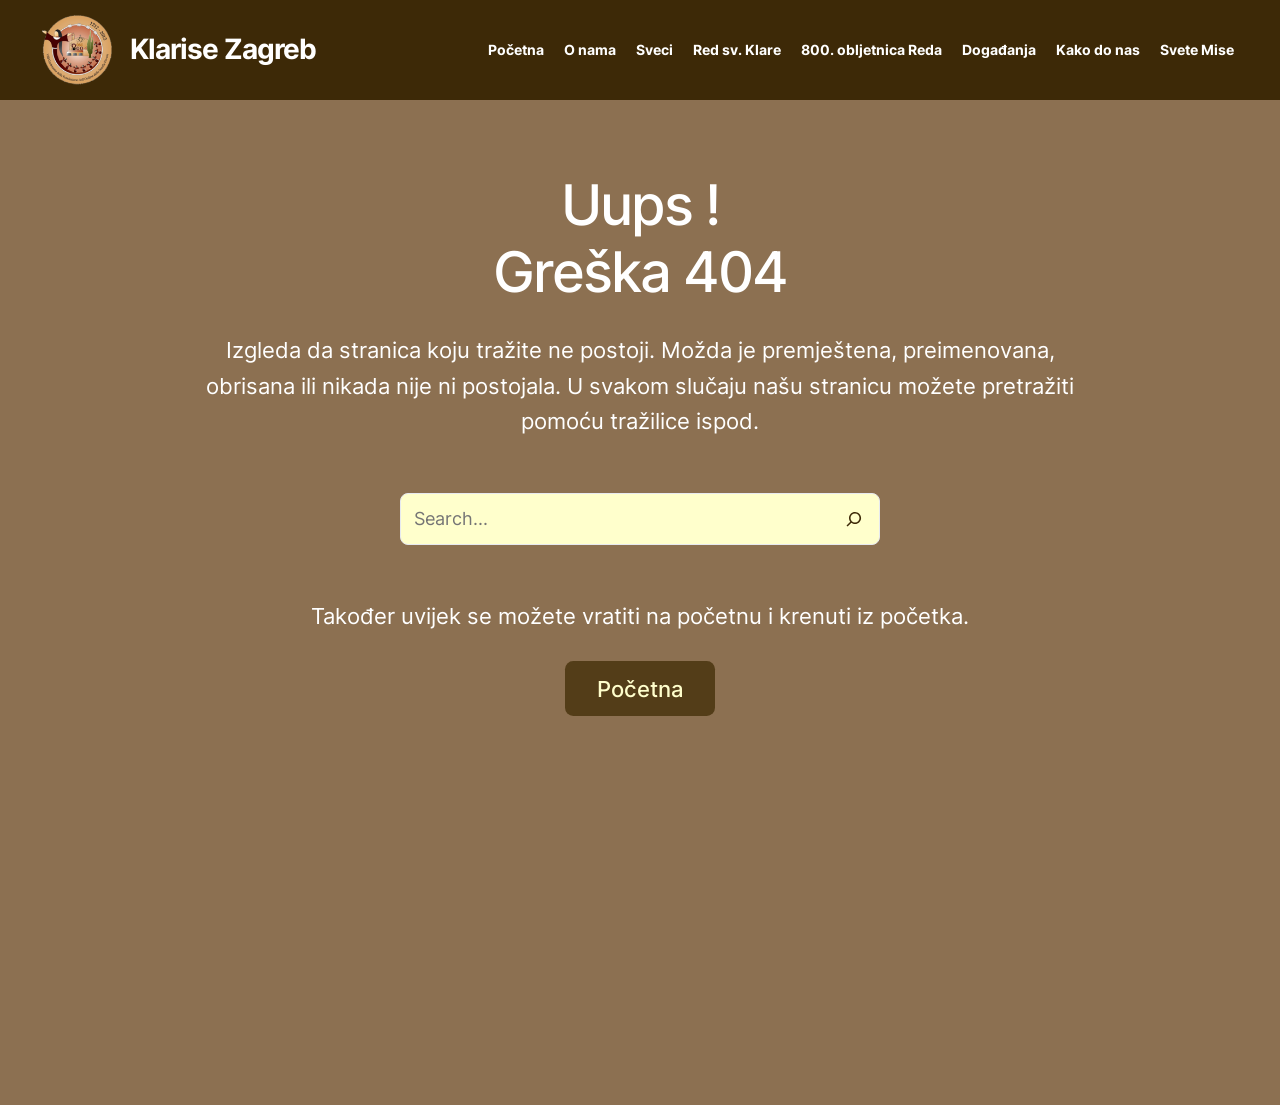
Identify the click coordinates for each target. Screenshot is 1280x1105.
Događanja (999, 49)
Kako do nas (1098, 49)
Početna (516, 49)
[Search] (854, 519)
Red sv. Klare (737, 49)
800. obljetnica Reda (871, 49)
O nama (590, 49)
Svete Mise (1197, 49)
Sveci (654, 49)
